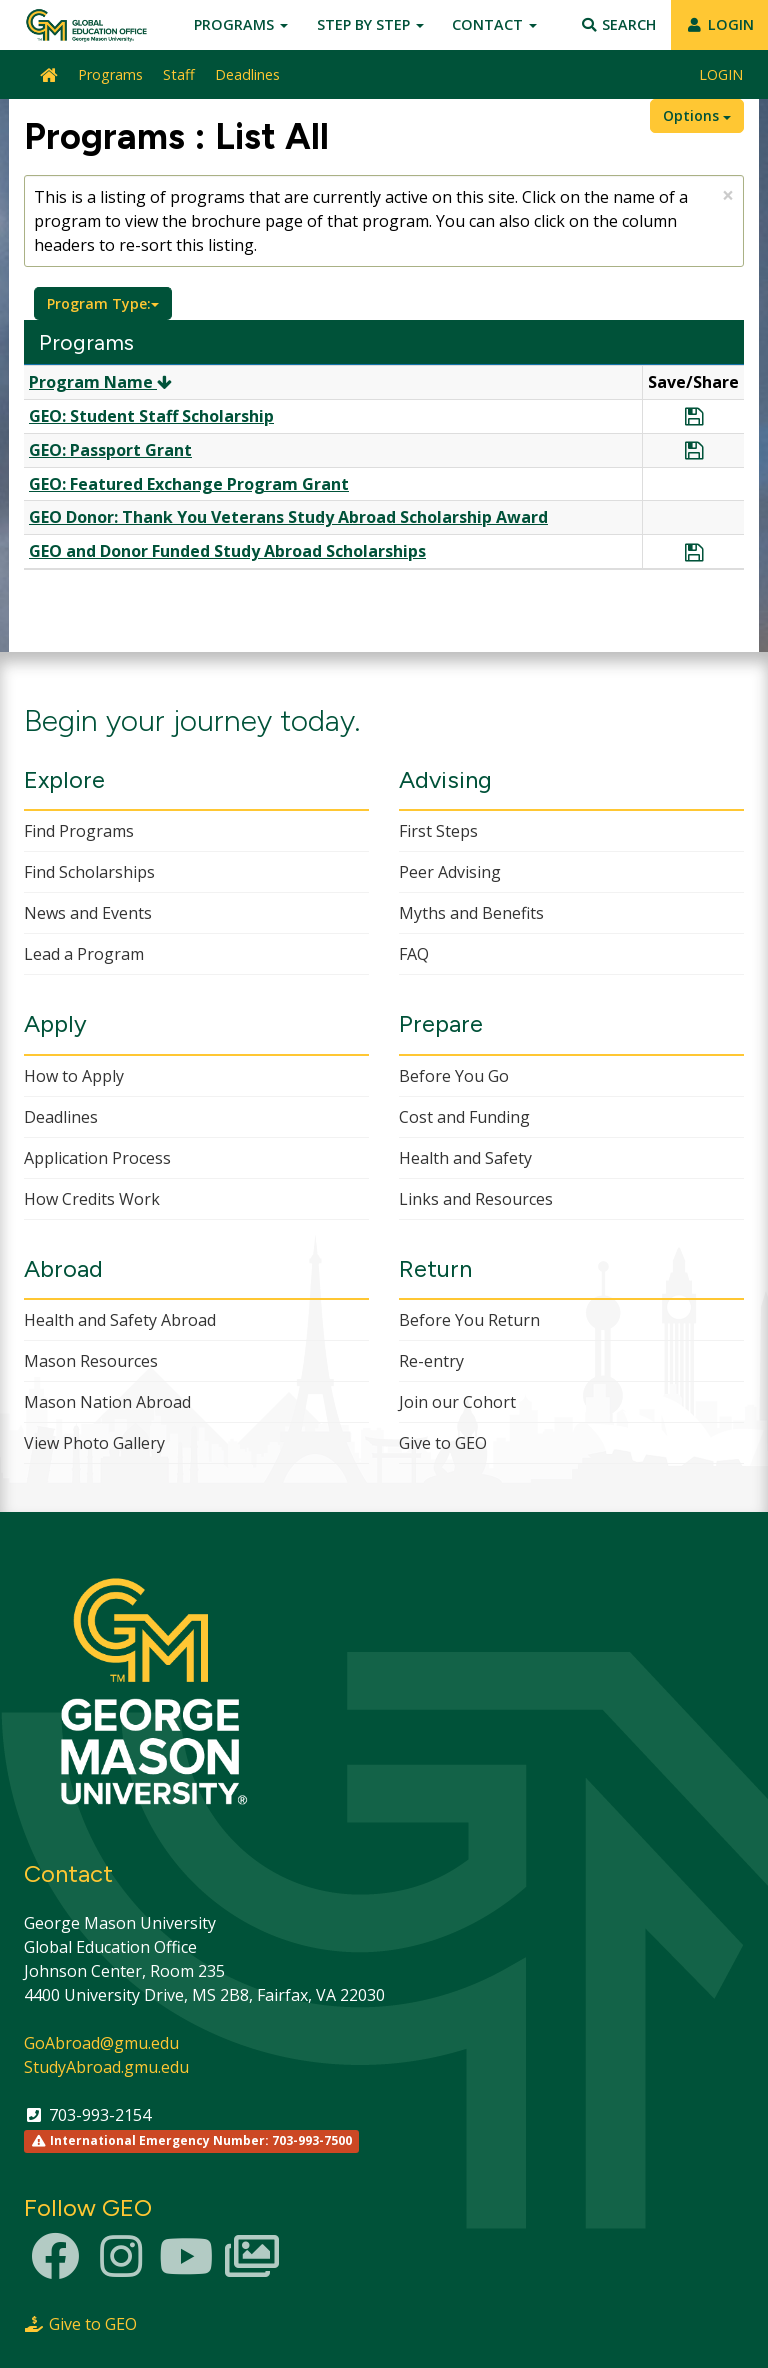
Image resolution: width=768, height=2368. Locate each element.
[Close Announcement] (728, 195)
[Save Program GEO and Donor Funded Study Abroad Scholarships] (694, 553)
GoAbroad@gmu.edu (101, 2043)
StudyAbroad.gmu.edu (106, 2067)
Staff (179, 74)
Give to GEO (443, 1443)
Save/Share (693, 382)
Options (697, 115)
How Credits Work (92, 1199)
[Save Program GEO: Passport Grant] (694, 451)
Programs (241, 24)
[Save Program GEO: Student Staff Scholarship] (694, 417)
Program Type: (103, 303)
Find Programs (79, 831)
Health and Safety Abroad (120, 1320)
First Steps (438, 831)
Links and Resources (476, 1199)
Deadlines (247, 74)
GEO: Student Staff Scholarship (151, 416)
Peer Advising (450, 872)
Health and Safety (465, 1158)
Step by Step (370, 24)
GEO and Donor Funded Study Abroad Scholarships (227, 551)
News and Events (88, 913)
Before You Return (469, 1320)
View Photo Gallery (94, 1443)
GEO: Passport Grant (110, 450)
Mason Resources (91, 1361)
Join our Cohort (457, 1402)
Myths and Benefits (471, 913)
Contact (494, 24)
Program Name (100, 382)
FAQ (414, 954)
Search (618, 24)
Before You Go (454, 1076)
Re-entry (431, 1361)
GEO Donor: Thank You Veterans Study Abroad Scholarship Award (288, 517)
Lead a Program (84, 954)
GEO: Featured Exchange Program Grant (189, 484)
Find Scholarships (89, 872)
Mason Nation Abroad (107, 1402)
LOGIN (719, 24)
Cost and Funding (464, 1117)
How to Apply (74, 1076)
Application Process (97, 1158)
